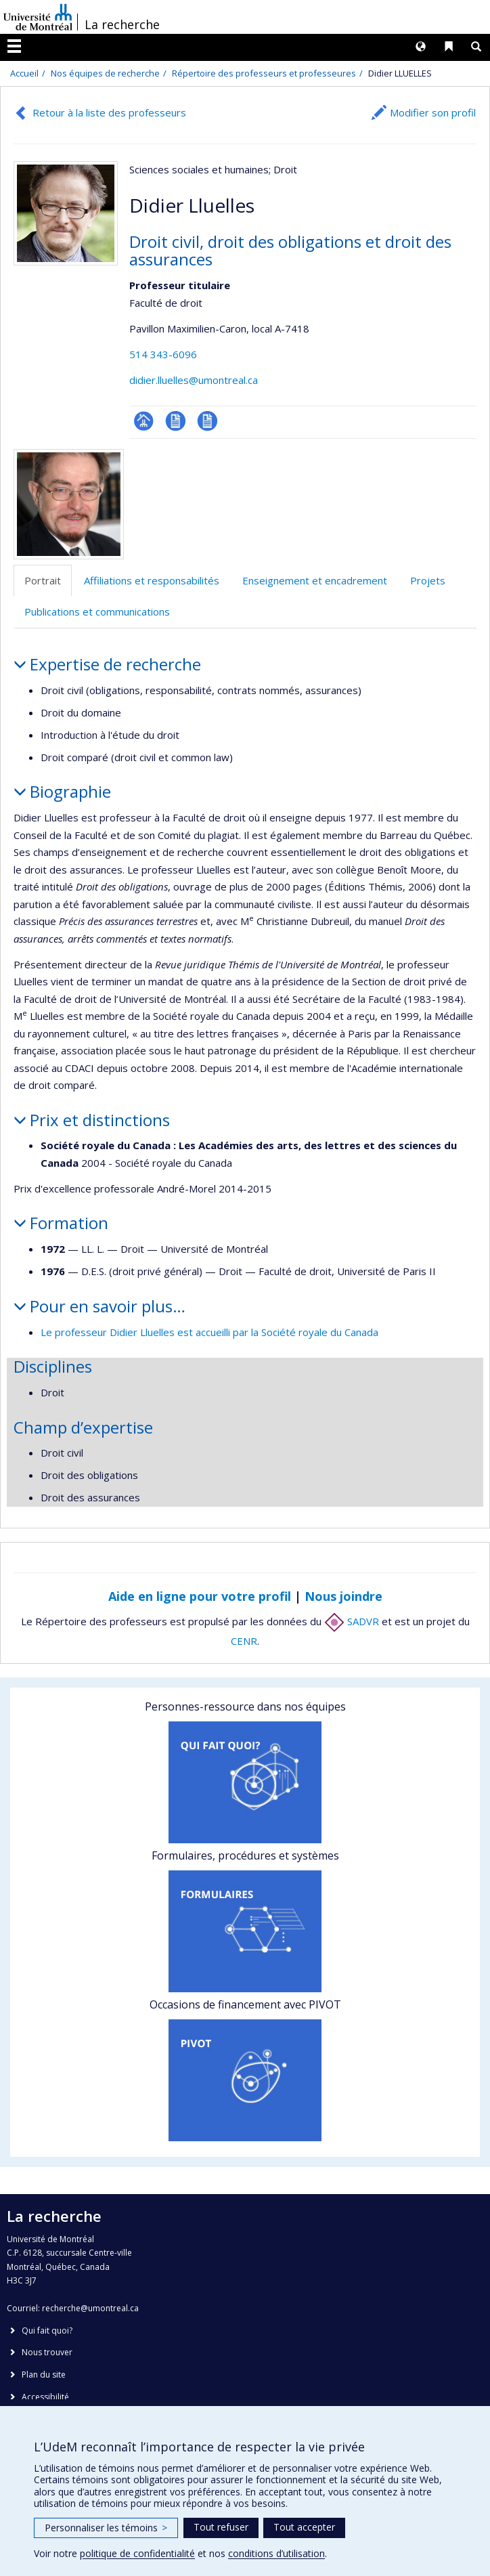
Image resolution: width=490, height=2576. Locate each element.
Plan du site (44, 2374)
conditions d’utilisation (276, 2553)
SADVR (351, 1621)
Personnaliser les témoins (106, 2527)
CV (175, 420)
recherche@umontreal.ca (90, 2308)
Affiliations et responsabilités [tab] (151, 580)
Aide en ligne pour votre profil (199, 1596)
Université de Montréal (37, 16)
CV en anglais (207, 420)
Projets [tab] (427, 580)
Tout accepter (304, 2526)
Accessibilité (45, 2397)
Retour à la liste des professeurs (109, 112)
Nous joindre (343, 1596)
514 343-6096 (163, 354)
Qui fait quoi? (47, 2330)
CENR (244, 1641)
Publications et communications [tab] (97, 611)
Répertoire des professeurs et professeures (264, 73)
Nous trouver (47, 2352)
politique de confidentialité (137, 2553)
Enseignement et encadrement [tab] (314, 580)
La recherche (122, 24)
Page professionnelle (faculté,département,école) (143, 420)
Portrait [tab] (42, 580)
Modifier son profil (433, 112)
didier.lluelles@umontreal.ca (193, 380)
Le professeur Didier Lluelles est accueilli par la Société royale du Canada (209, 1332)
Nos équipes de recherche (105, 73)
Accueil (24, 73)
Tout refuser (221, 2526)
